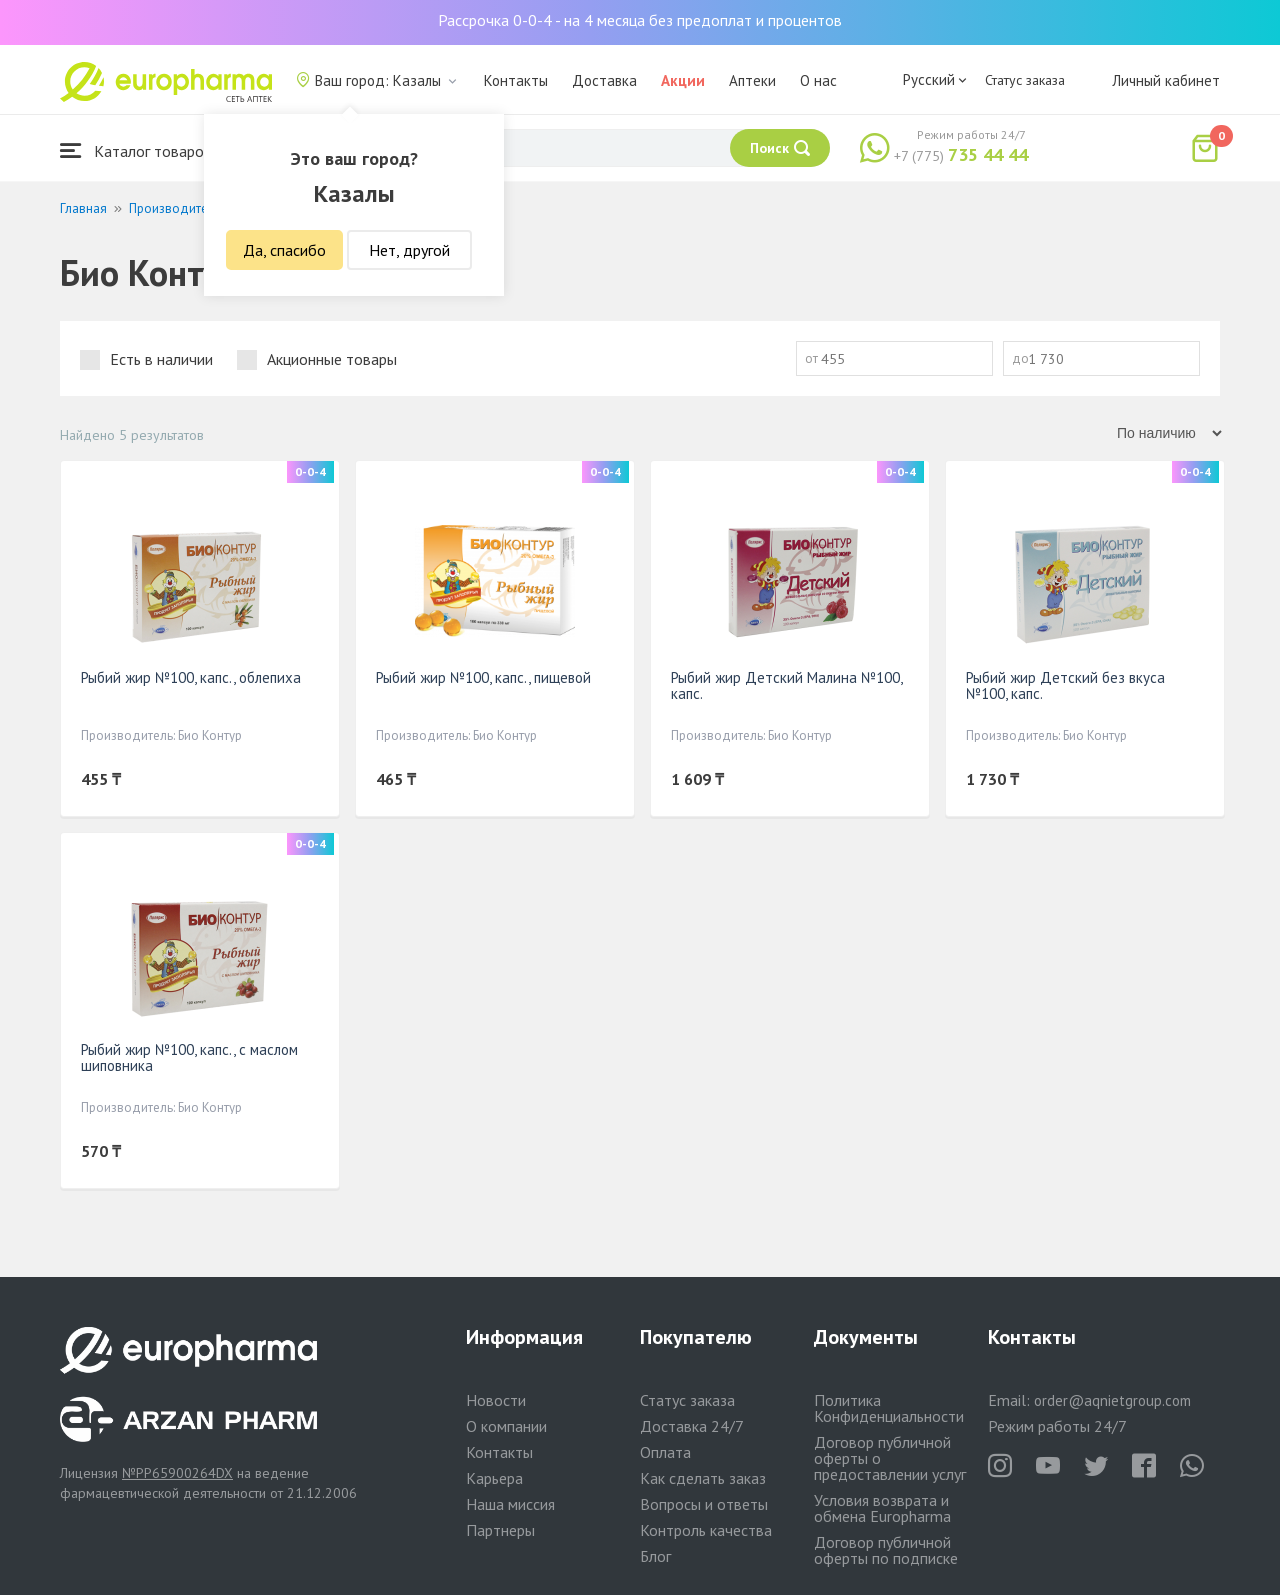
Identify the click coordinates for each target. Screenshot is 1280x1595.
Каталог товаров (136, 150)
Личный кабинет (1166, 80)
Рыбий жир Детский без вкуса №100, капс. (1065, 685)
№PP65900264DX (177, 1473)
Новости (496, 1400)
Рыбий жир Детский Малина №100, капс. (786, 685)
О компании (506, 1426)
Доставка (604, 80)
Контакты (516, 80)
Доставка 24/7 (692, 1426)
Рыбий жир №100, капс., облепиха (191, 677)
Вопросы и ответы (704, 1504)
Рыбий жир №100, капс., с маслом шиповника (189, 1057)
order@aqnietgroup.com (1112, 1400)
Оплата (665, 1452)
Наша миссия (510, 1504)
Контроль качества (706, 1530)
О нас (818, 80)
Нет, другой (409, 250)
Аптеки (752, 80)
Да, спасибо (284, 250)
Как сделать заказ (703, 1478)
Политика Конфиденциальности (889, 1408)
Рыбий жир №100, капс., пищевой (483, 677)
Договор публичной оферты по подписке (886, 1550)
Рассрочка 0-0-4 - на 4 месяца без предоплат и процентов (640, 20)
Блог (655, 1556)
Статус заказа (1025, 80)
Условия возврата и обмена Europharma (882, 1508)
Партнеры (500, 1530)
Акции (683, 80)
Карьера (494, 1478)
